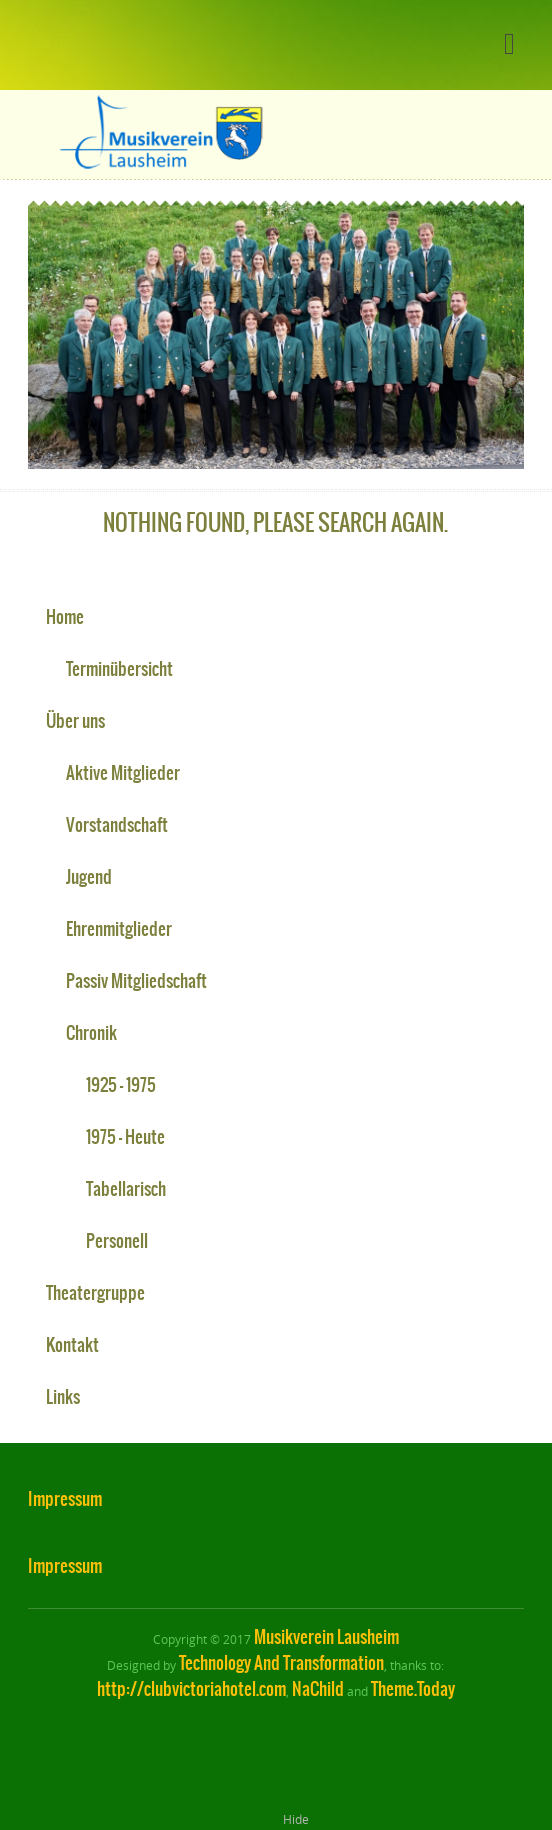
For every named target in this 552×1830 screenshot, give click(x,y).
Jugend (89, 877)
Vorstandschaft (117, 825)
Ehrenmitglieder (119, 929)
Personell (117, 1241)
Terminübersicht (119, 669)
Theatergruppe (95, 1293)
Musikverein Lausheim (326, 1637)
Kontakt (72, 1345)
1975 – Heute (125, 1137)
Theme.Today (413, 1689)
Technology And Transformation (281, 1663)
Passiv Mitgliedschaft (136, 981)
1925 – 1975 (121, 1085)
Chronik (91, 1033)
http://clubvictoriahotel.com (191, 1689)
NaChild (318, 1689)
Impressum (65, 1499)
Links (63, 1397)
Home (65, 617)
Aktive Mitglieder (123, 773)
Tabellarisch (126, 1189)
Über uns (75, 721)
